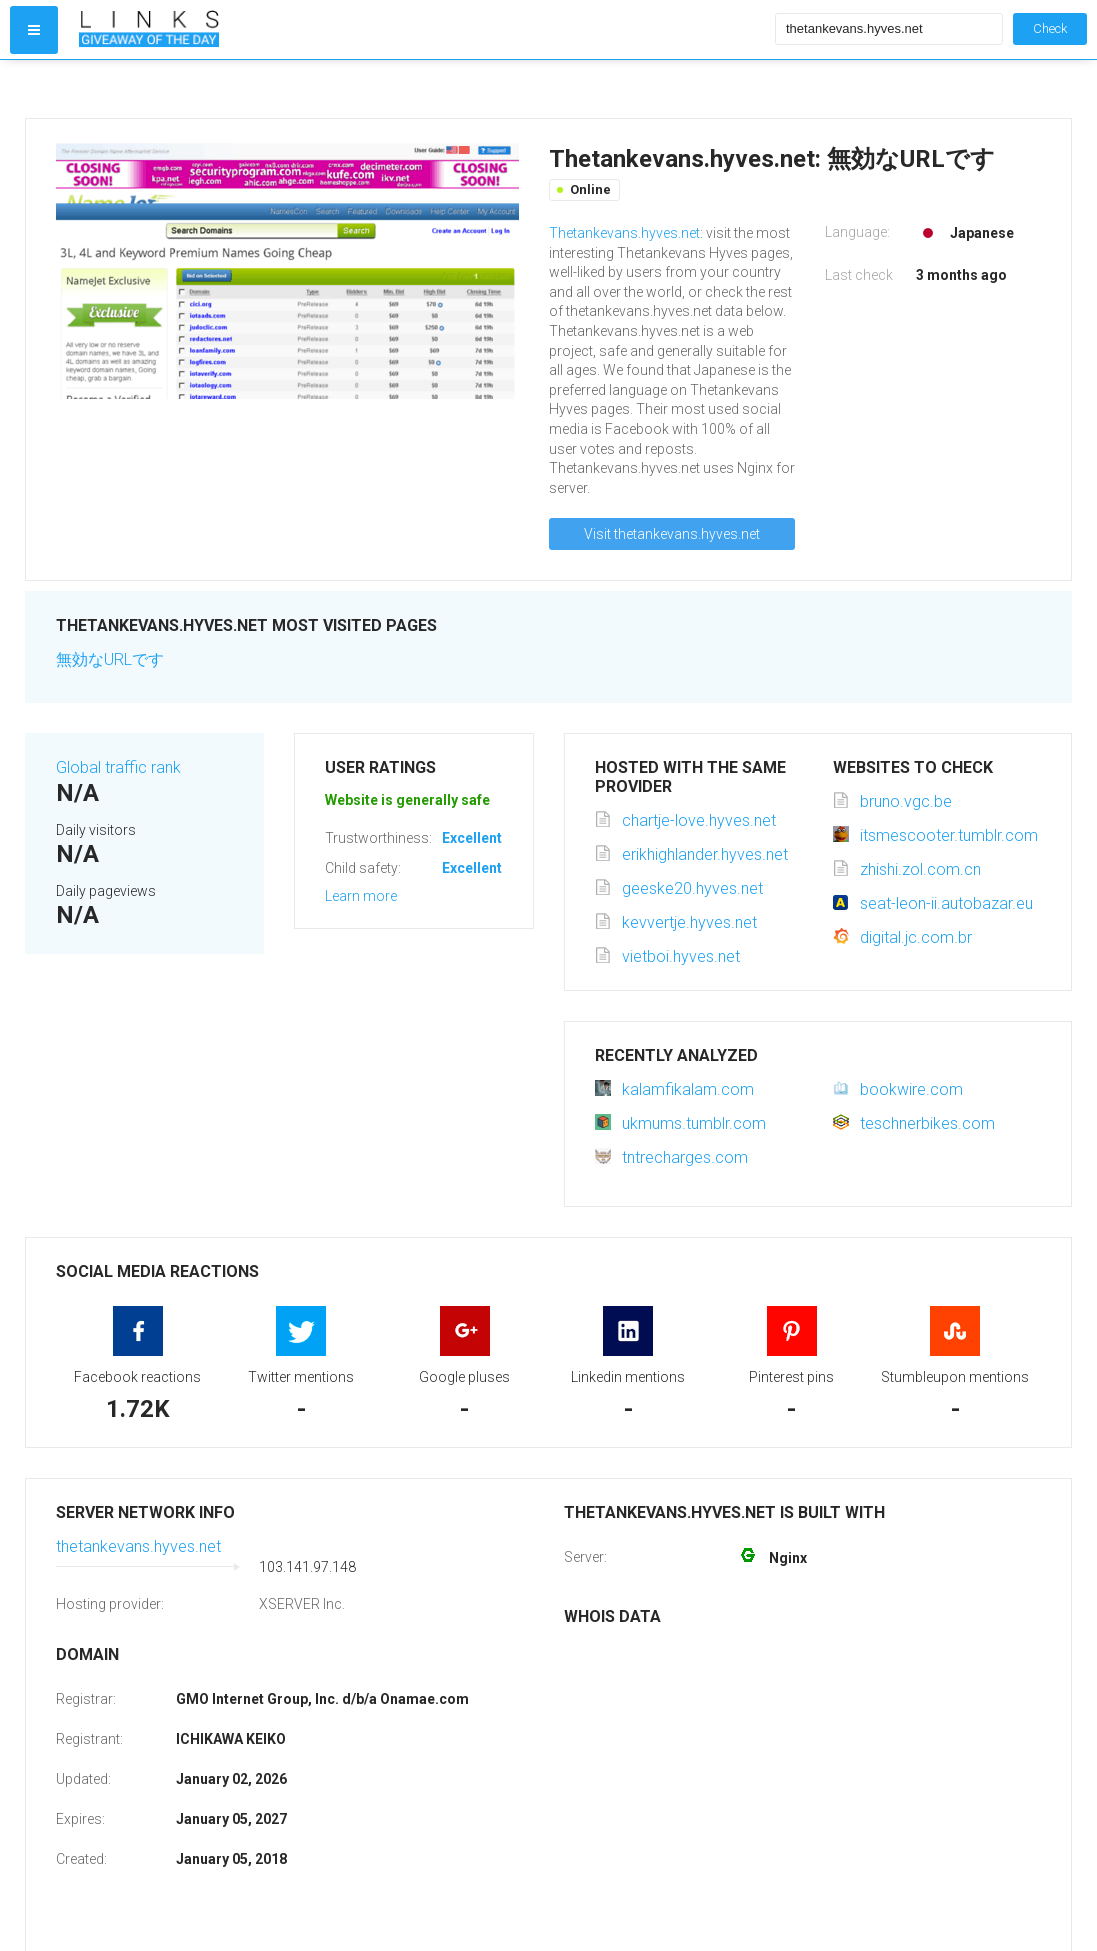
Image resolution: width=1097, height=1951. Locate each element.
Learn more (361, 896)
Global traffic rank (118, 767)
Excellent (472, 838)
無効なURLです (110, 659)
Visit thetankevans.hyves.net (672, 534)
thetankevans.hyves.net (138, 1546)
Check (1050, 28)
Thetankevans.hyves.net (624, 233)
